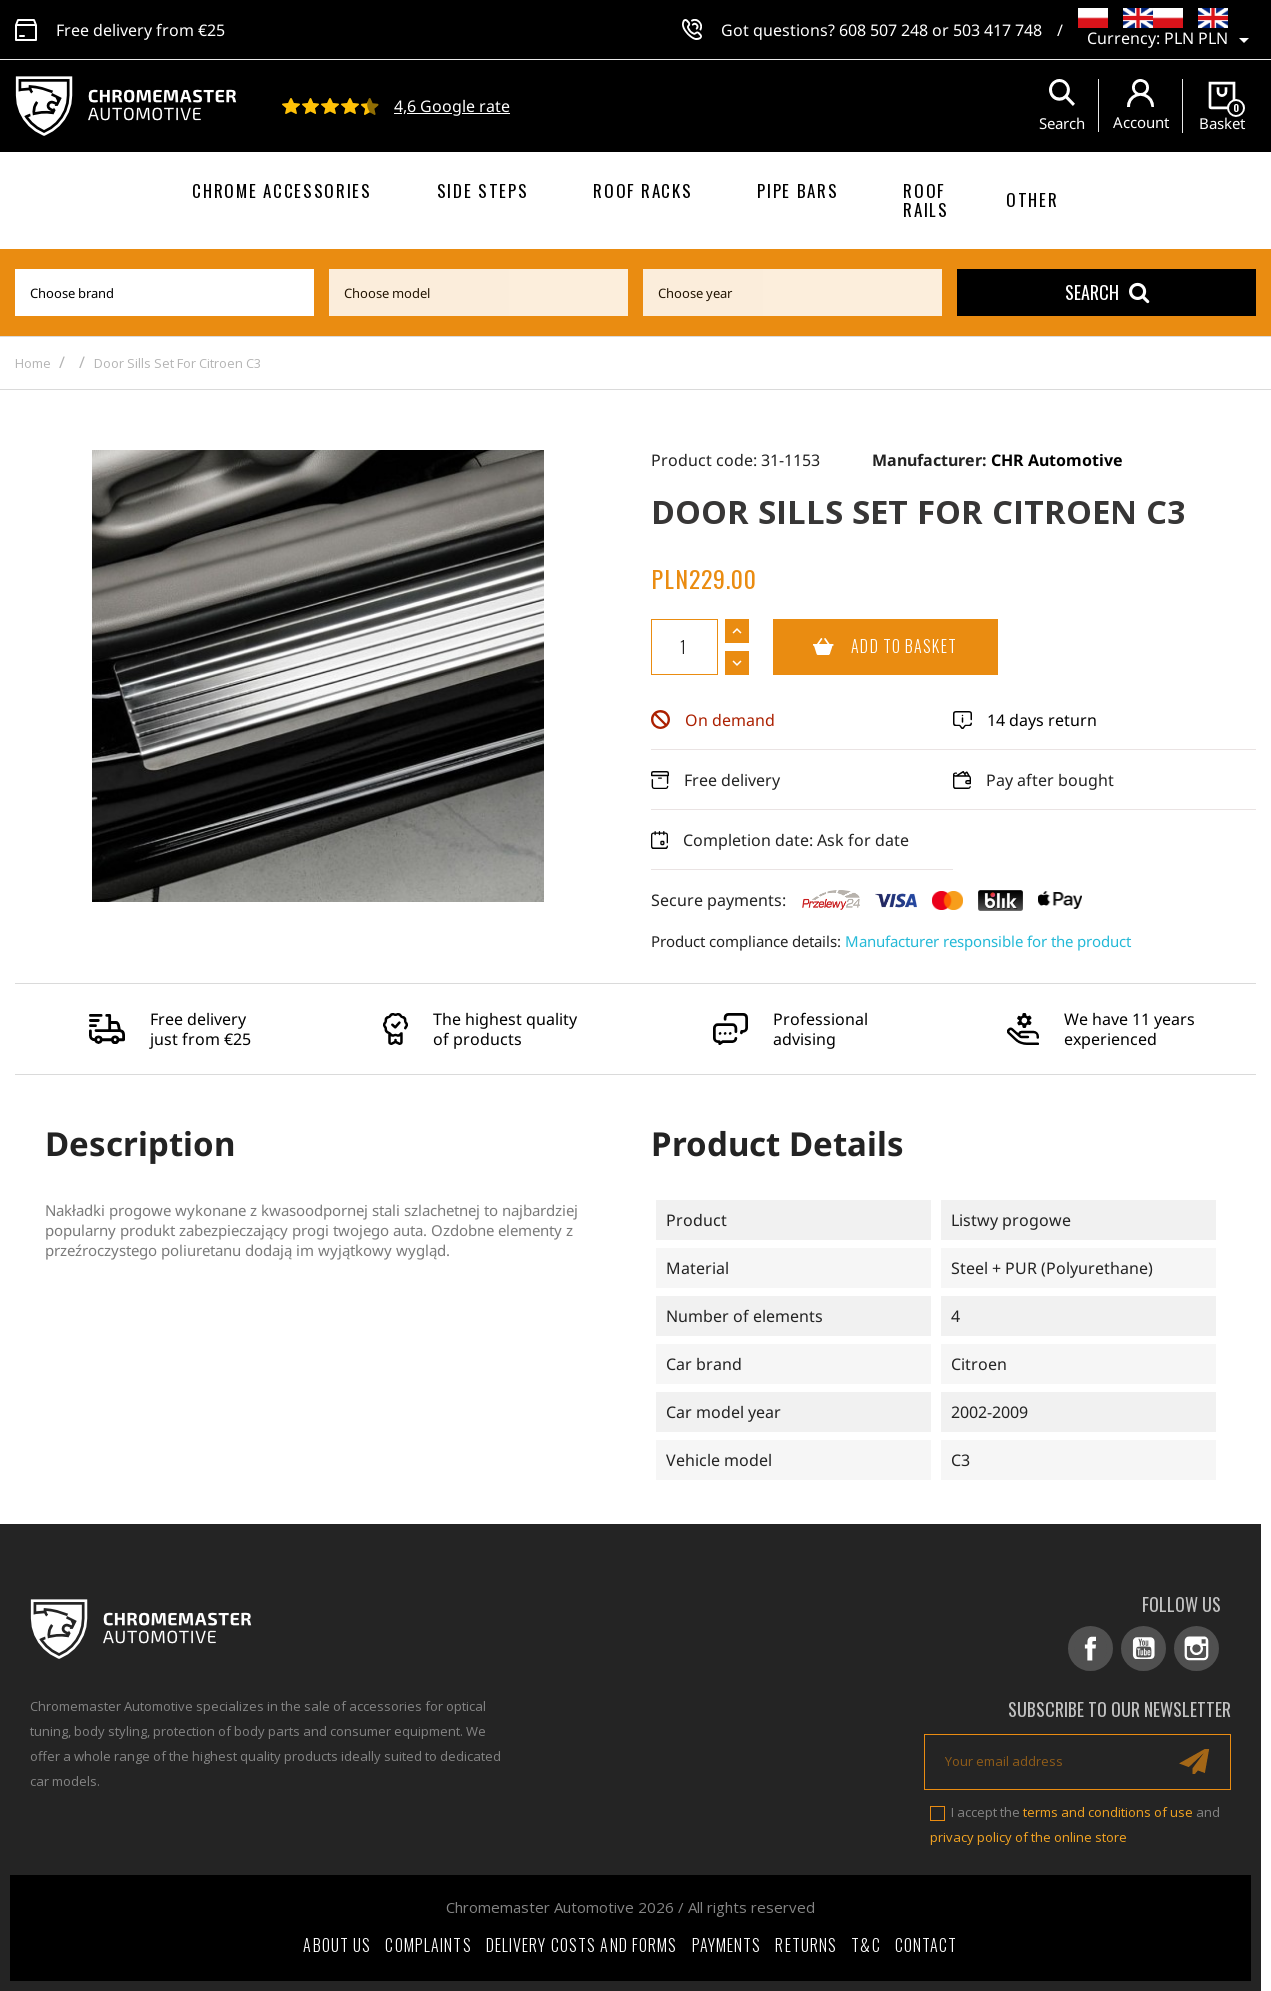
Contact (926, 1945)
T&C (865, 1945)
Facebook (1090, 1648)
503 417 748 (997, 30)
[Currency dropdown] (1210, 40)
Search (1107, 292)
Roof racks (642, 190)
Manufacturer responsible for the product (988, 941)
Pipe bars (797, 190)
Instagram (1196, 1648)
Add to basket (865, 647)
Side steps (483, 190)
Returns (806, 1945)
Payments (727, 1945)
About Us (337, 1945)
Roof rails (925, 200)
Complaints (428, 1945)
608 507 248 (883, 30)
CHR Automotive (1057, 460)
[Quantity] (684, 647)
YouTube (1143, 1648)
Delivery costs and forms (582, 1945)
